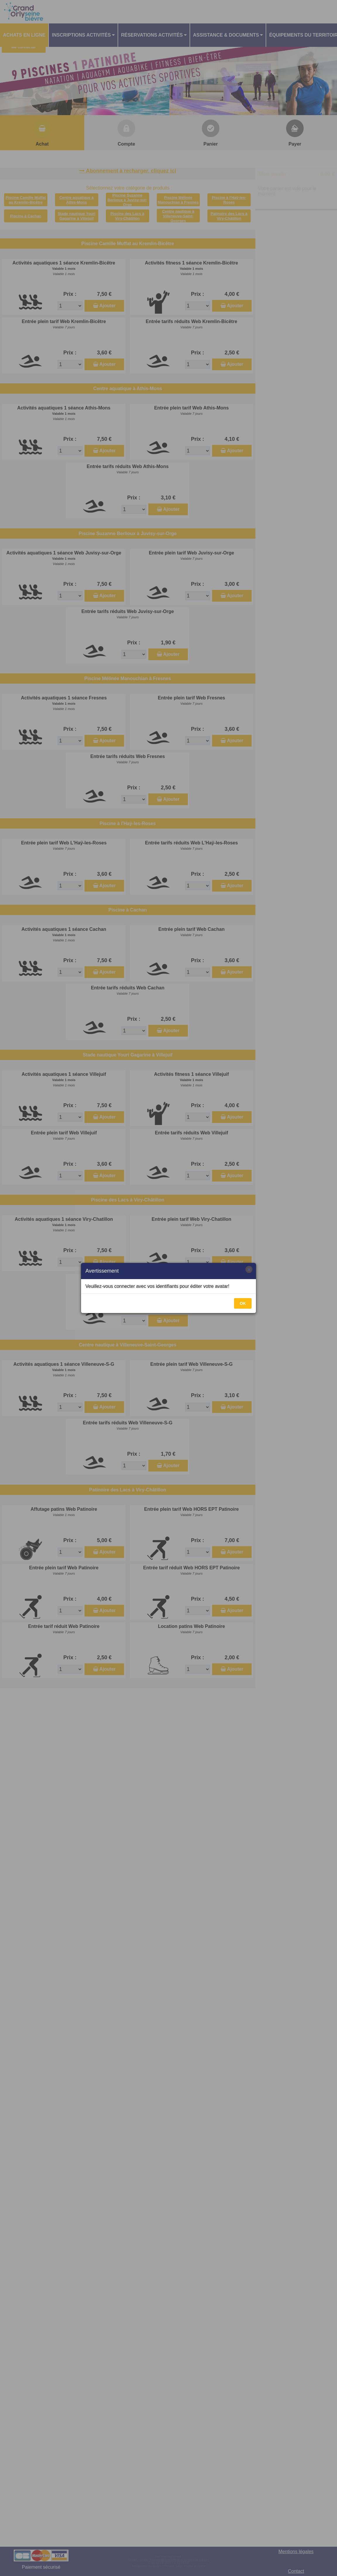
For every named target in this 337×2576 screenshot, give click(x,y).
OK (243, 1303)
